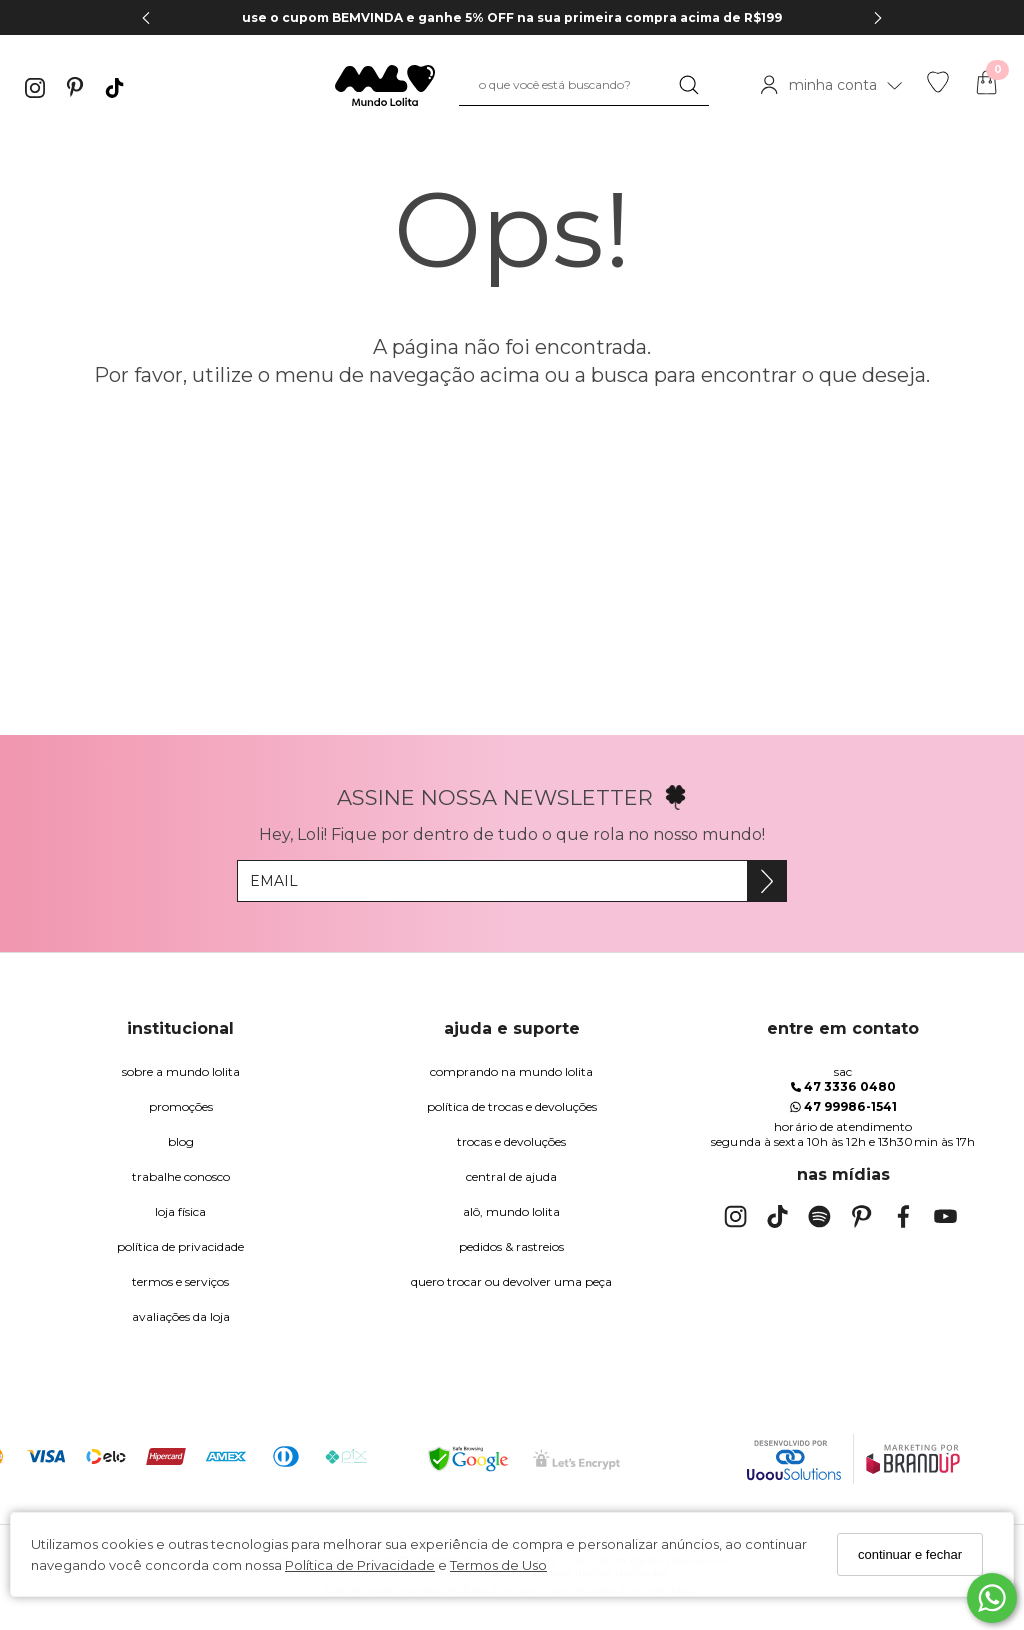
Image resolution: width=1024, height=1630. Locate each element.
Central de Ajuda (511, 1176)
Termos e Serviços (180, 1281)
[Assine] (766, 881)
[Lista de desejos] (938, 88)
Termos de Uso (498, 1565)
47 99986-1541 (843, 1106)
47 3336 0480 (843, 1086)
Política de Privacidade (360, 1565)
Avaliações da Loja (181, 1316)
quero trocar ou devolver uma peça (511, 1281)
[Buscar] (689, 85)
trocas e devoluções (511, 1141)
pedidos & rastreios (511, 1246)
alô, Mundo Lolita (511, 1211)
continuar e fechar (910, 1554)
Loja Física (180, 1211)
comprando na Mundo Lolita (511, 1071)
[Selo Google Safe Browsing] (468, 1459)
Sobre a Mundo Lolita (181, 1071)
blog (181, 1141)
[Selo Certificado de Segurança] (576, 1459)
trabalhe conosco (181, 1176)
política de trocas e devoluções (512, 1106)
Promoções (181, 1106)
